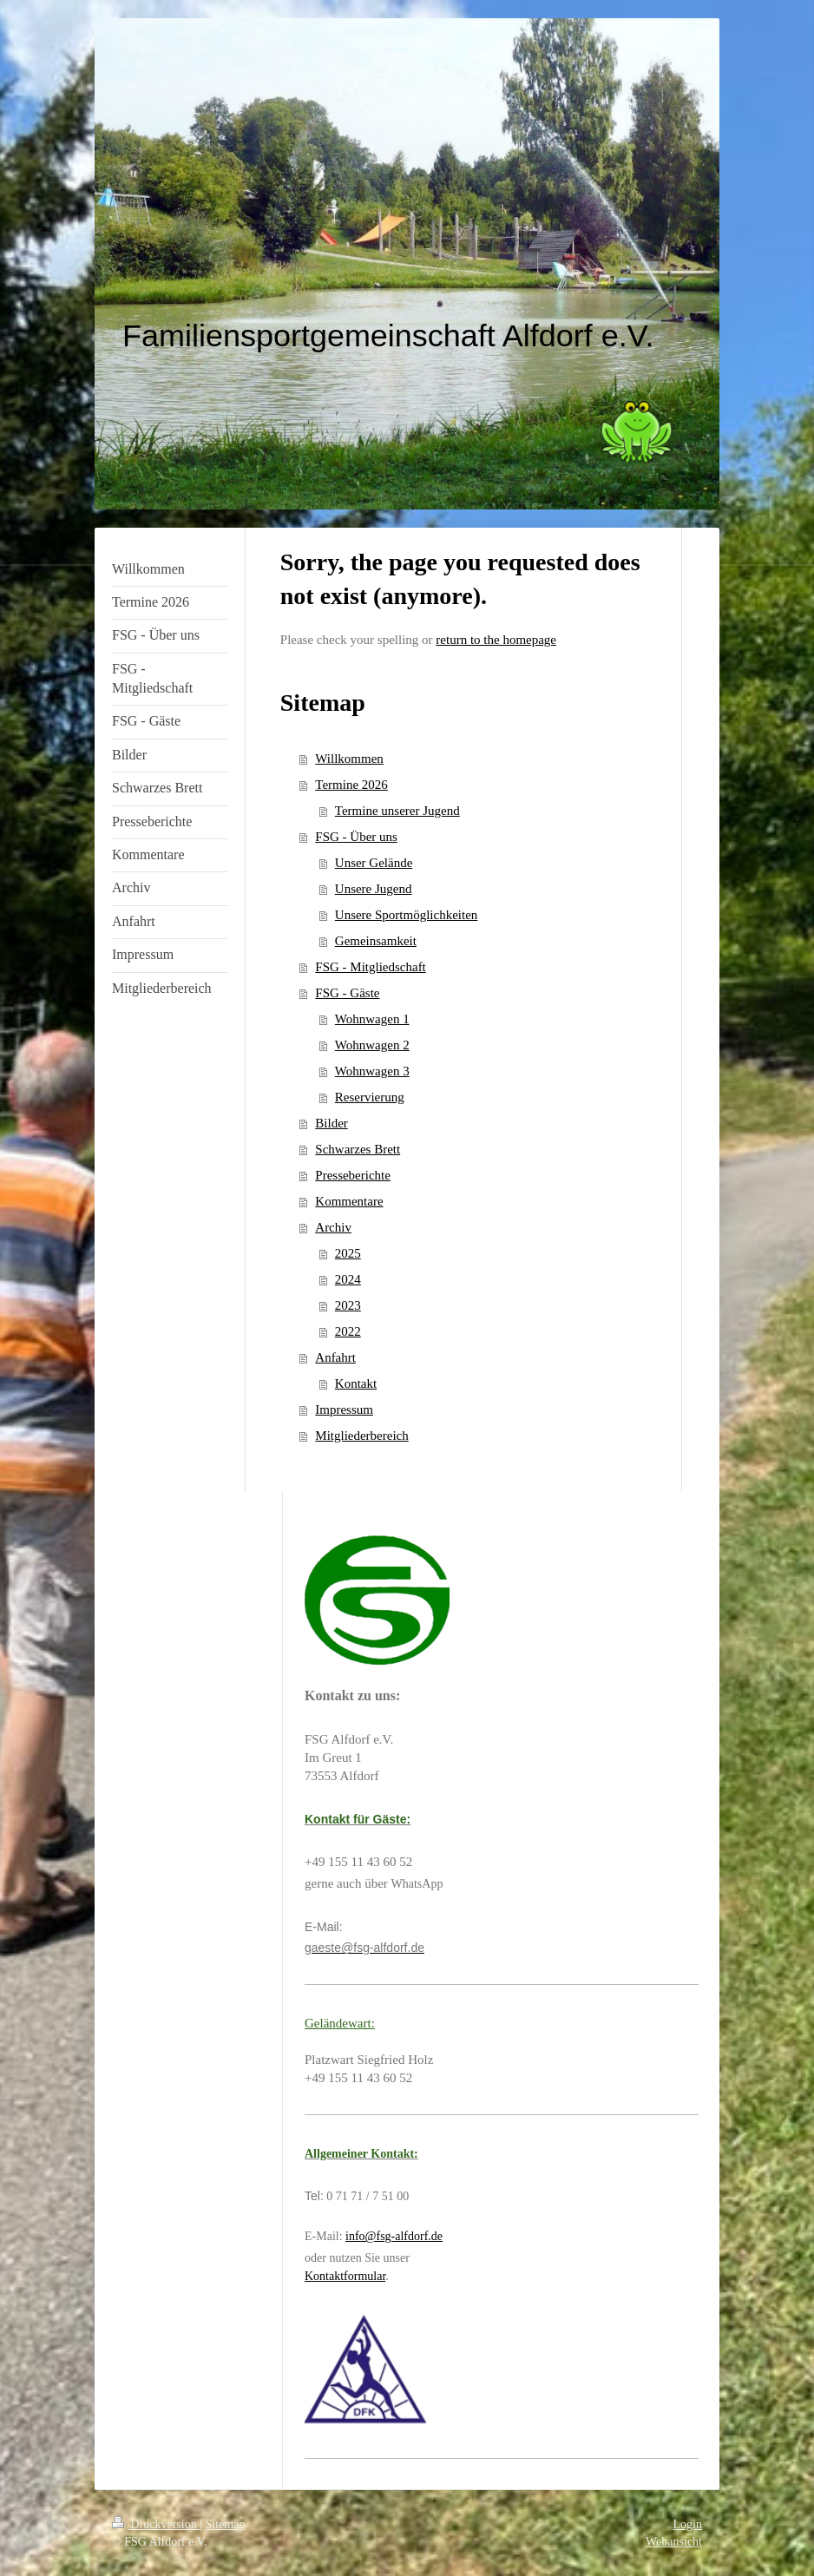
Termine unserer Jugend (397, 811)
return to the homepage (496, 640)
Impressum (344, 1409)
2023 (348, 1305)
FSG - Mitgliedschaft (370, 967)
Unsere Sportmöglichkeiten (406, 915)
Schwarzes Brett (357, 1149)
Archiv (333, 1227)
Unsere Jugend (373, 889)
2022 (348, 1331)
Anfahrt (335, 1357)
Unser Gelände (374, 863)
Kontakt (356, 1383)
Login (687, 2524)
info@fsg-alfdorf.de (394, 2236)
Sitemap (226, 2524)
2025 (348, 1253)
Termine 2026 (351, 785)
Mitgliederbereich (361, 1435)
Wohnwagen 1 (372, 1019)
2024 (348, 1279)
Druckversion (156, 2524)
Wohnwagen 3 (372, 1071)
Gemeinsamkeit (376, 941)
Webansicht (674, 2541)
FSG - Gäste (347, 993)
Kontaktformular (345, 2276)
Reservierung (369, 1097)
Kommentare (349, 1201)
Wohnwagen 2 (372, 1045)
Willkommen (349, 759)
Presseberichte (353, 1175)
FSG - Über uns (356, 837)
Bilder (331, 1123)
